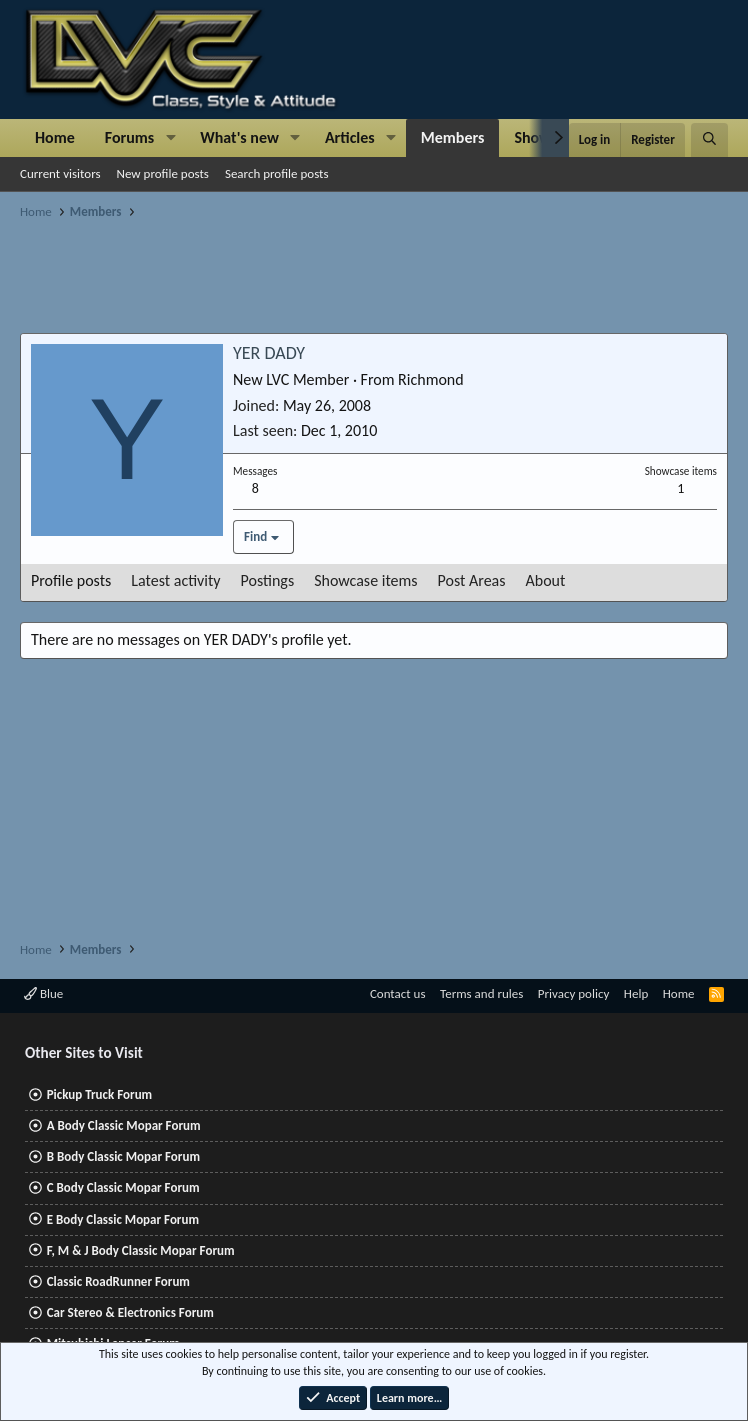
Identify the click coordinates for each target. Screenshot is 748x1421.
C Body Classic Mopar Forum (123, 1187)
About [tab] (546, 580)
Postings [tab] (268, 580)
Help (636, 993)
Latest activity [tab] (175, 580)
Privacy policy (574, 993)
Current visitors (60, 173)
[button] (170, 138)
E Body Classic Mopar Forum (123, 1219)
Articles (350, 137)
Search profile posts (277, 173)
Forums (129, 137)
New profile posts (163, 173)
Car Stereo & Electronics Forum (130, 1312)
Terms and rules (481, 993)
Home (55, 137)
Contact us (398, 993)
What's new (239, 137)
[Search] (709, 140)
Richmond (431, 379)
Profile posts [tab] (71, 580)
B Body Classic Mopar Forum (123, 1156)
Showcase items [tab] (365, 580)
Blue (43, 993)
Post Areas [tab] (472, 580)
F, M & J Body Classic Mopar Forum (141, 1250)
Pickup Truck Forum (99, 1094)
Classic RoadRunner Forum (118, 1281)
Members (453, 137)
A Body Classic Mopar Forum (124, 1125)
